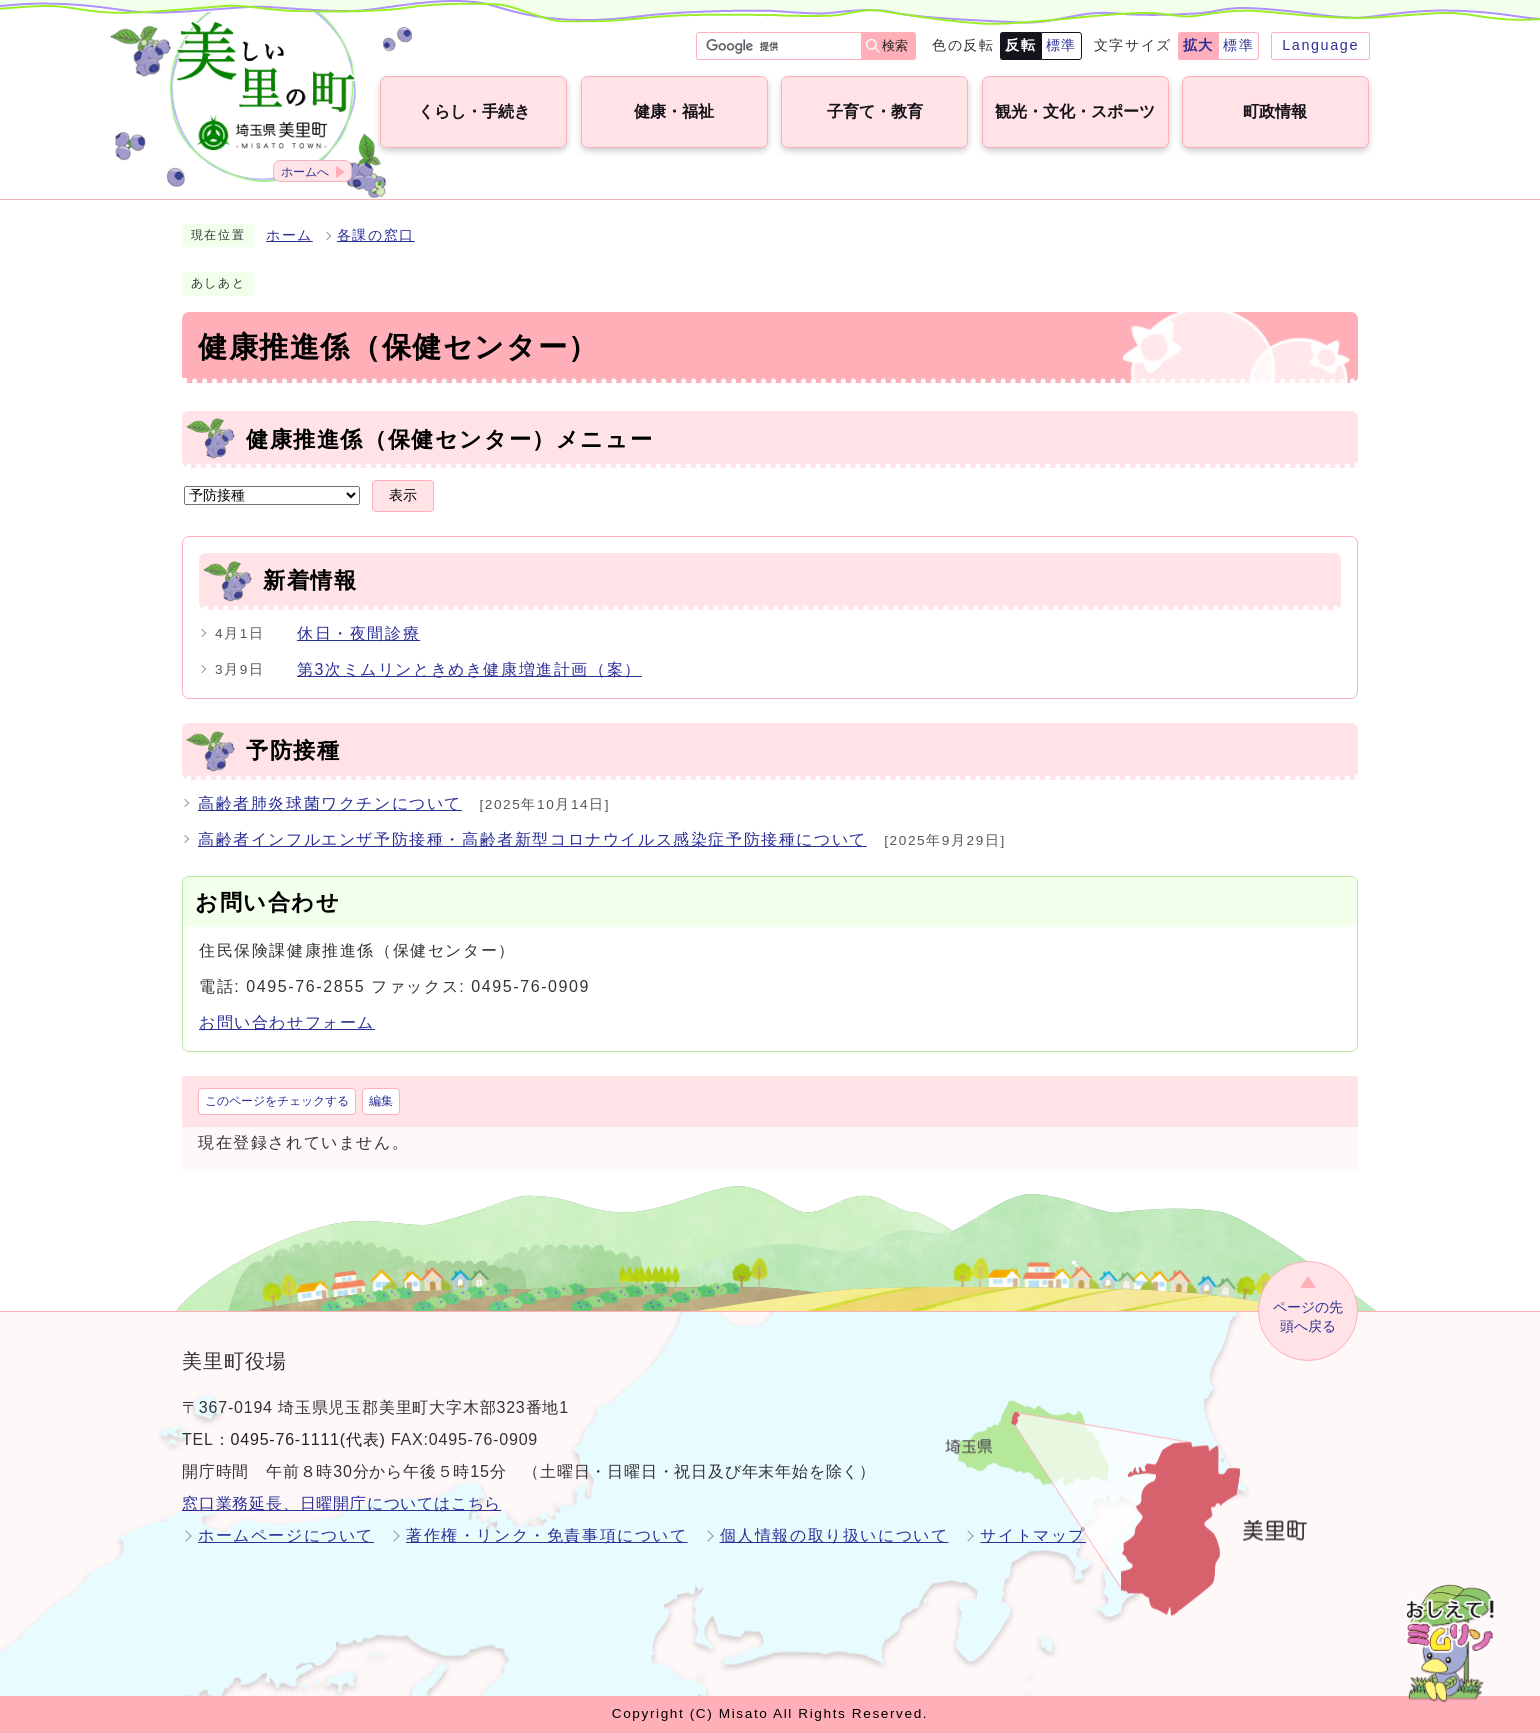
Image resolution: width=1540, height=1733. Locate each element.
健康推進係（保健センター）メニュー (449, 439)
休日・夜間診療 (358, 633)
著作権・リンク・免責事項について (547, 1535)
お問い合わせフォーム (287, 1022)
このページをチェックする (277, 1101)
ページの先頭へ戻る (1308, 1316)
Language (1320, 45)
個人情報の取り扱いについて (834, 1535)
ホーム (289, 235)
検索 (895, 45)
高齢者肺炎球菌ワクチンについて (330, 803)
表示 (403, 495)
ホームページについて (286, 1535)
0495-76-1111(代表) (308, 1439)
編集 (381, 1101)
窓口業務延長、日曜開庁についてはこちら (341, 1503)
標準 (1061, 45)
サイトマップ (1033, 1535)
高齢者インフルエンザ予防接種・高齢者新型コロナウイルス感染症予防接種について (532, 839)
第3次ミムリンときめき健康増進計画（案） (469, 669)
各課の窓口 (376, 235)
